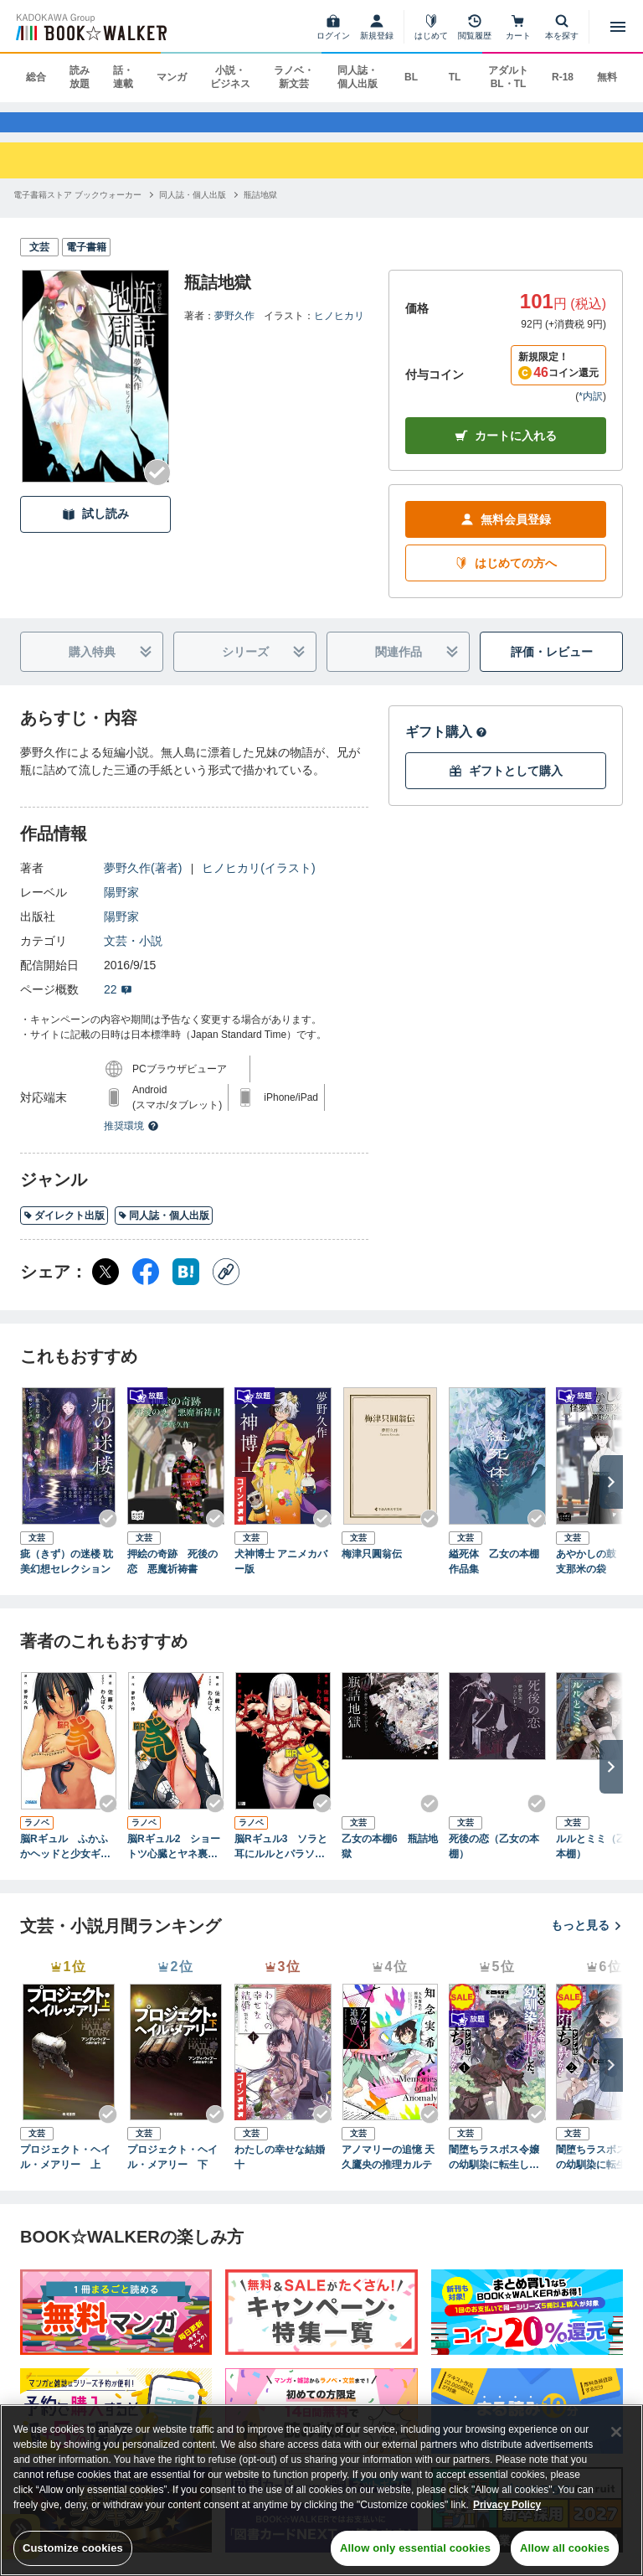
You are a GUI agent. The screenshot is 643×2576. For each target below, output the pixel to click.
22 (118, 1005)
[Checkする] (157, 487)
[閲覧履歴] (474, 27)
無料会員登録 (505, 536)
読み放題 (79, 77)
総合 (36, 77)
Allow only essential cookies (415, 2548)
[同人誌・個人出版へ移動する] (192, 210)
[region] (321, 2490)
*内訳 (591, 412)
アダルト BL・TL (508, 77)
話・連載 (123, 77)
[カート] (518, 27)
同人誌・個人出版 (357, 77)
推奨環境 (131, 1142)
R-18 (563, 77)
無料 (607, 77)
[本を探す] (562, 27)
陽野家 (121, 908)
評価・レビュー (552, 667)
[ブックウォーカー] (90, 27)
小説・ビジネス (230, 77)
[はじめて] (431, 27)
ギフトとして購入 (506, 787)
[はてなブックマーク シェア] (185, 1287)
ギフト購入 (446, 748)
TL (455, 77)
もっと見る (587, 1941)
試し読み (95, 530)
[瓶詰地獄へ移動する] (260, 210)
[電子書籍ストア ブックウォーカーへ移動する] (77, 210)
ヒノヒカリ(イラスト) (258, 884)
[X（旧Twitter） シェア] (105, 1287)
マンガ (172, 77)
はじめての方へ (506, 579)
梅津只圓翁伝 (372, 1570)
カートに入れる (506, 452)
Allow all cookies (565, 2548)
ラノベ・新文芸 (294, 77)
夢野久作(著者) (143, 884)
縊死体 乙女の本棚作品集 (494, 1577)
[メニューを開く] (617, 26)
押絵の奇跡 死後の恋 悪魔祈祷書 (172, 1577)
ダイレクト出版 (64, 1231)
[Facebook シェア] (145, 1287)
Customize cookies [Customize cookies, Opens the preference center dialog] (73, 2548)
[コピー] (226, 1287)
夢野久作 (234, 331)
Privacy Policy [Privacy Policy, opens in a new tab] (507, 2505)
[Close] (616, 2431)
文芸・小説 (133, 956)
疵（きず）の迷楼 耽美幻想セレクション (66, 1577)
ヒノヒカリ (339, 331)
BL (411, 77)
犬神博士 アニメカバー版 (280, 1577)
